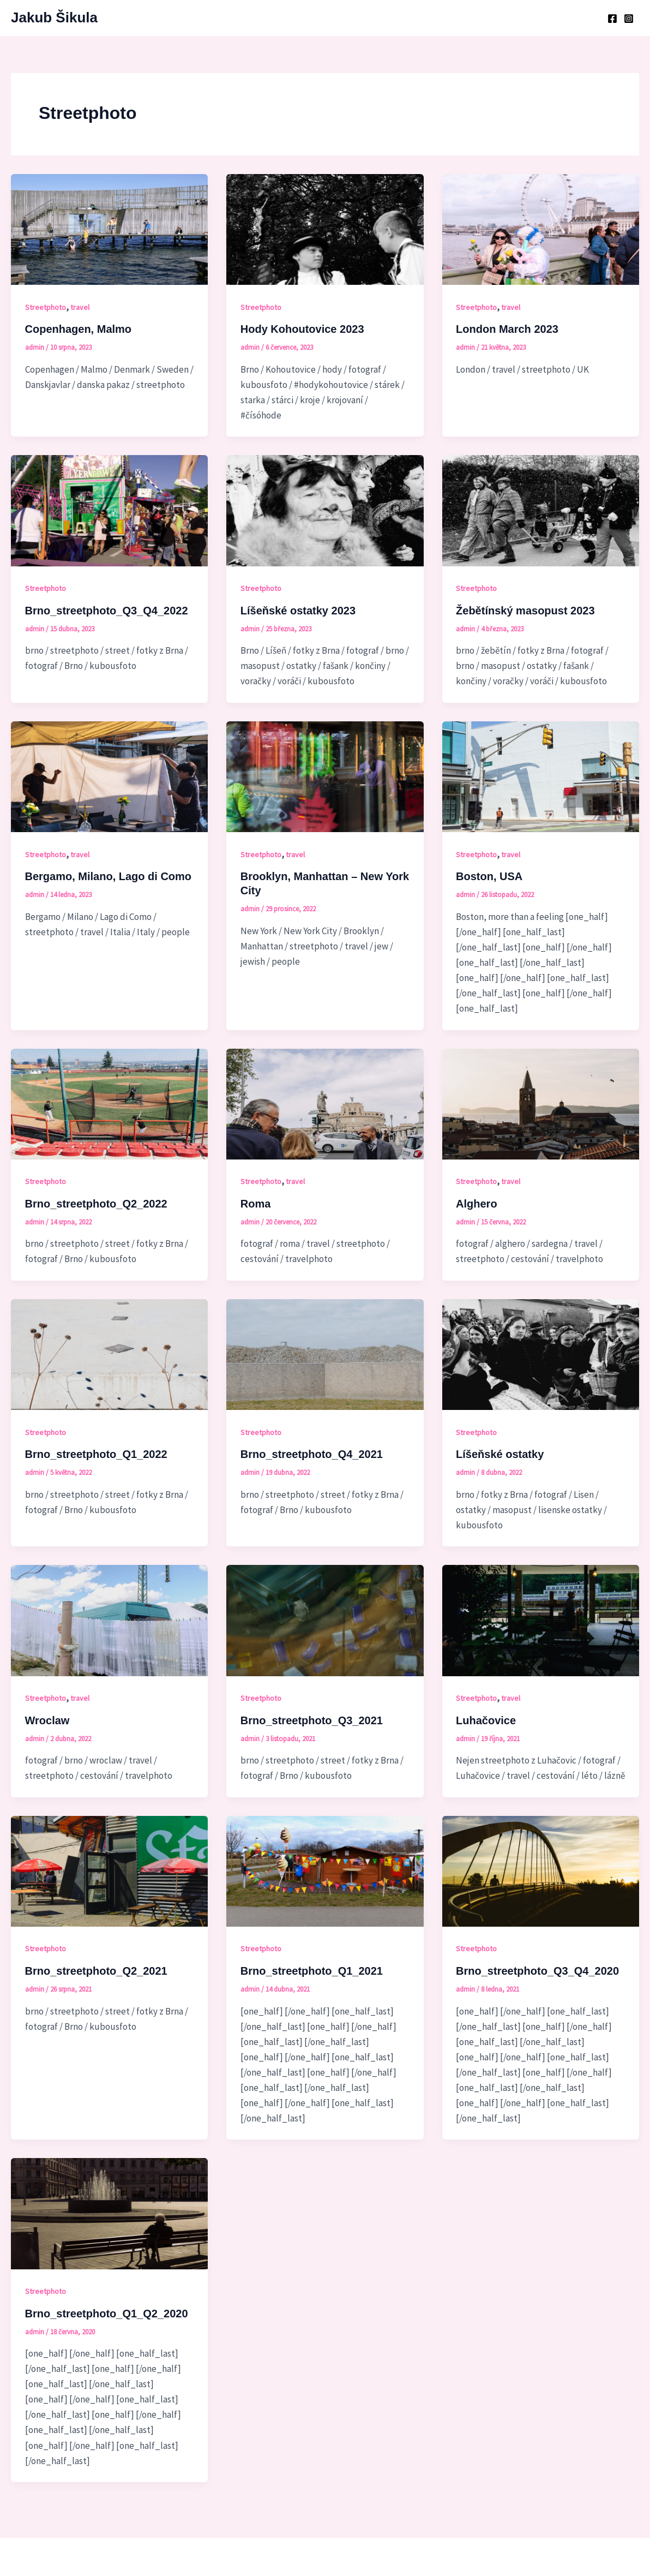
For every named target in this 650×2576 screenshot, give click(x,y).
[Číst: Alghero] (540, 1103)
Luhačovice (486, 1720)
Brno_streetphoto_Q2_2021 (96, 1971)
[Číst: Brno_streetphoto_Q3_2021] (324, 1619)
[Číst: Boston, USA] (540, 776)
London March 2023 (507, 329)
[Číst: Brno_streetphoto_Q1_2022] (109, 1354)
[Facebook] (612, 18)
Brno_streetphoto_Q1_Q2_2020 (106, 2314)
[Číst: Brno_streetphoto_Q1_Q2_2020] (109, 2213)
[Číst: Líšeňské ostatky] (540, 1354)
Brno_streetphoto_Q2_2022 (96, 1204)
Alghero (476, 1204)
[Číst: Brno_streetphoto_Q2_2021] (109, 1870)
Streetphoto (45, 307)
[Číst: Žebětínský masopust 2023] (540, 510)
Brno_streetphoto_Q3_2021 (311, 1720)
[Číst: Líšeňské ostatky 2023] (324, 510)
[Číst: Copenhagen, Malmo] (109, 229)
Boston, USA (489, 876)
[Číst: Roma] (324, 1103)
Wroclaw (47, 1720)
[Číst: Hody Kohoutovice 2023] (324, 229)
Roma (255, 1204)
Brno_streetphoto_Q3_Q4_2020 (537, 1971)
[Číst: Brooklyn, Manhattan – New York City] (324, 776)
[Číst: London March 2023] (540, 229)
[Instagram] (629, 18)
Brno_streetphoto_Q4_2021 (311, 1454)
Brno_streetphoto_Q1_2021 (311, 1971)
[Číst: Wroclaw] (109, 1619)
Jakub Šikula (54, 17)
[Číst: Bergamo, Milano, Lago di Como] (109, 776)
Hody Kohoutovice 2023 (302, 329)
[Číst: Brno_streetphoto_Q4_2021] (324, 1354)
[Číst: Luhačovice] (540, 1619)
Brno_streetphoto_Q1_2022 (96, 1454)
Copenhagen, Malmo (78, 329)
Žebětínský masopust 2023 (525, 611)
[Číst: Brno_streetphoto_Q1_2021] (324, 1870)
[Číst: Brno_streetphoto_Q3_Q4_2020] (540, 1870)
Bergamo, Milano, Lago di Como (108, 876)
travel (79, 307)
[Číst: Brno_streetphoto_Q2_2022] (109, 1103)
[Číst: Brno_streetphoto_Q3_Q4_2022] (109, 510)
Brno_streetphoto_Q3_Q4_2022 (106, 611)
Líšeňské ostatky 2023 (298, 611)
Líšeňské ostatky (500, 1454)
